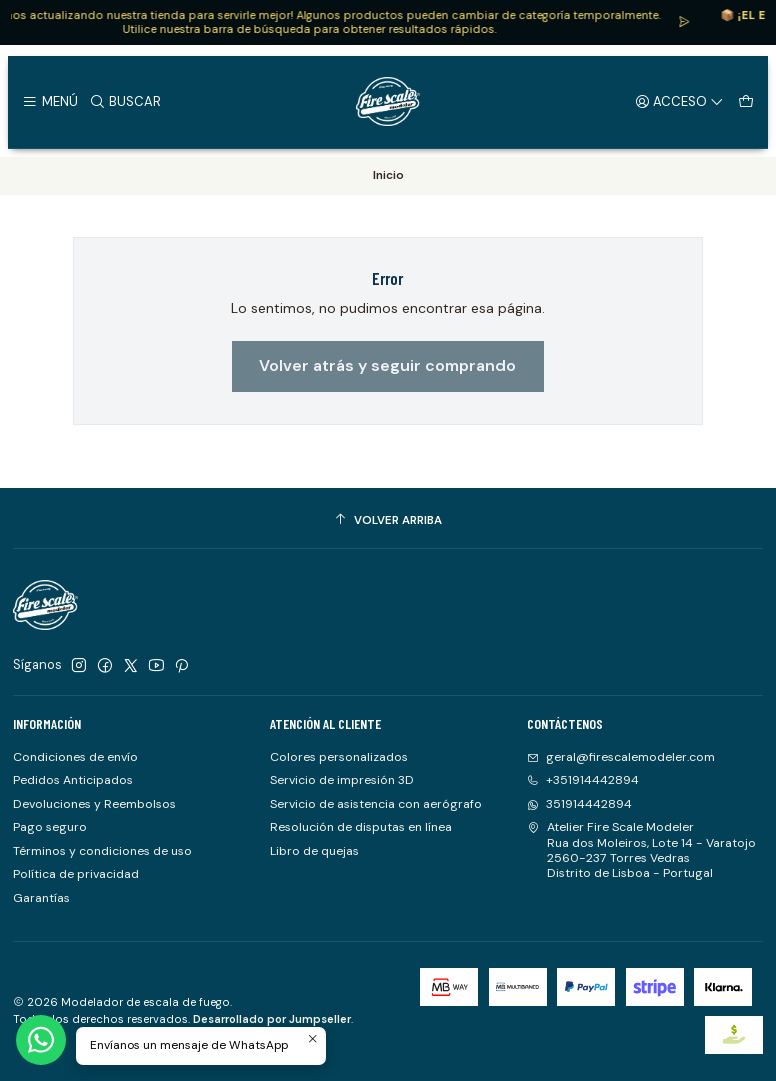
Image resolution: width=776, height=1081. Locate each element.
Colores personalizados (339, 757)
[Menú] (49, 101)
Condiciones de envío (75, 757)
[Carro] (745, 101)
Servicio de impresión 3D (342, 780)
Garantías (41, 898)
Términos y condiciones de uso (102, 851)
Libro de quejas (314, 851)
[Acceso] (680, 101)
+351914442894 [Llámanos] (583, 780)
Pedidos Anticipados (73, 780)
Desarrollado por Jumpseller (272, 1019)
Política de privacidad (76, 874)
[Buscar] (125, 101)
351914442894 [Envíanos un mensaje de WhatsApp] (579, 804)
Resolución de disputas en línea (361, 827)
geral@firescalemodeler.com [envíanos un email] (621, 757)
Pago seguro (50, 827)
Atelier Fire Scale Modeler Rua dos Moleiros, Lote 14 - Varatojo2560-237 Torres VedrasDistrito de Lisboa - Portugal (641, 850)
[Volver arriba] (388, 521)
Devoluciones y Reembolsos (94, 804)
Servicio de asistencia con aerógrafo (376, 804)
